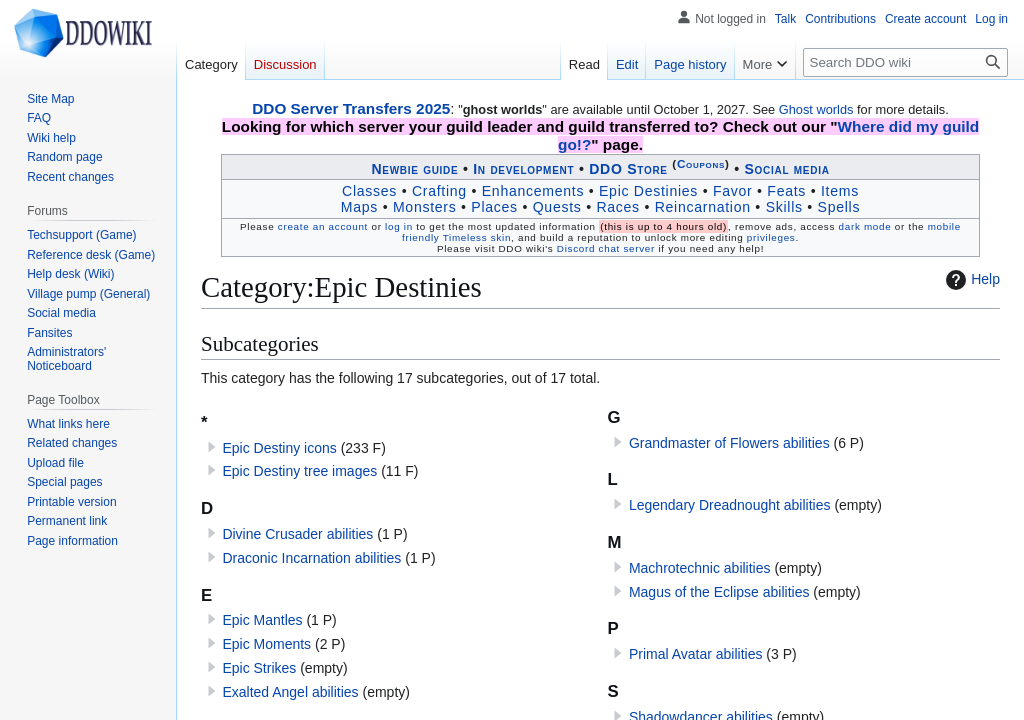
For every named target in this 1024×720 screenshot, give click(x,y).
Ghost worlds (816, 109)
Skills (784, 207)
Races (617, 207)
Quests (557, 207)
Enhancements (533, 191)
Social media (786, 169)
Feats (786, 191)
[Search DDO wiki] (905, 62)
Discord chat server (606, 248)
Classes (369, 191)
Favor (733, 191)
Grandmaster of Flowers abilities (729, 443)
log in (399, 226)
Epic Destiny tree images (299, 471)
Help (970, 280)
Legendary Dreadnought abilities (730, 505)
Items (840, 191)
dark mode (865, 226)
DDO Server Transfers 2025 (351, 108)
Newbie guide (414, 169)
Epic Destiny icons (279, 448)
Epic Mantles (262, 620)
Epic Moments (266, 644)
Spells (839, 207)
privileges (771, 237)
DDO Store (628, 169)
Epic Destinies (648, 191)
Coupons (701, 163)
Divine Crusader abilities (297, 534)
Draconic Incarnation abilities (311, 558)
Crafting (439, 191)
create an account (323, 226)
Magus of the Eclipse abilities (719, 592)
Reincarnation (703, 207)
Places (494, 207)
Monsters (425, 207)
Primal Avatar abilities (696, 654)
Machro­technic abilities (700, 568)
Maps (359, 207)
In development (523, 169)
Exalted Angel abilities (290, 692)
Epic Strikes (259, 668)
